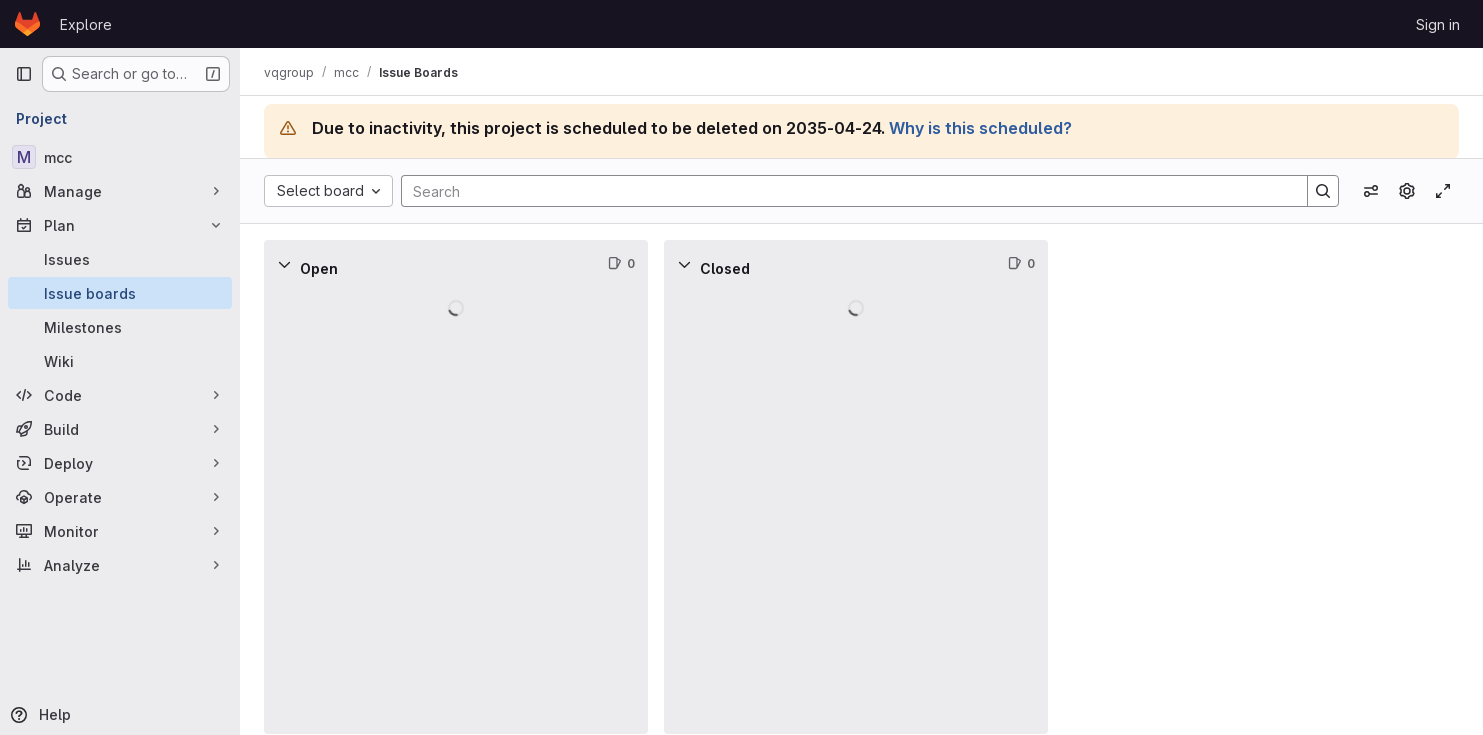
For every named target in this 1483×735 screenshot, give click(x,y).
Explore (86, 24)
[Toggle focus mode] (1443, 191)
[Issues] (120, 259)
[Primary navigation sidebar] (24, 74)
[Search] (844, 191)
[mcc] (120, 157)
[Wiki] (120, 361)
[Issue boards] (120, 293)
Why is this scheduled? (980, 128)
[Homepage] (27, 24)
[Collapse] (284, 264)
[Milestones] (120, 327)
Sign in (1438, 24)
